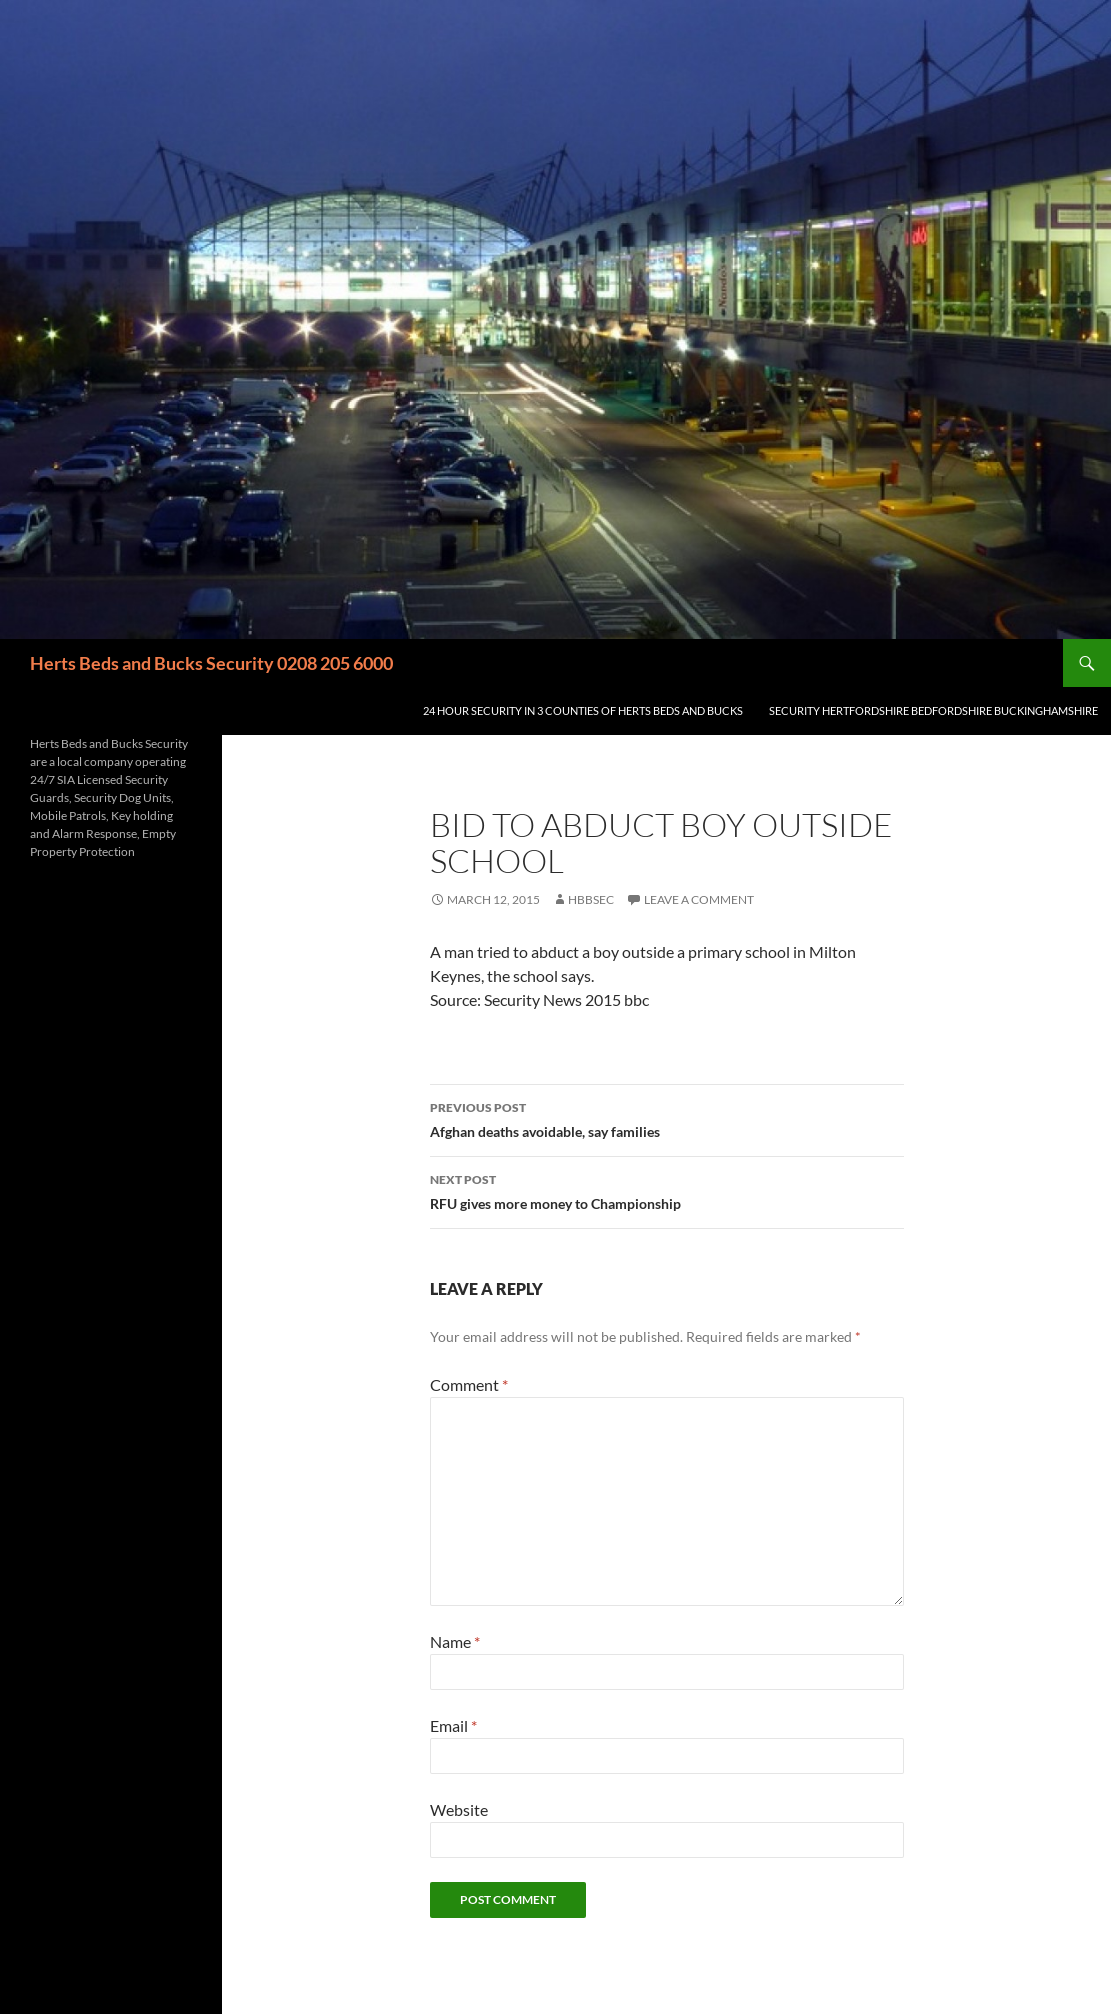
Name (455, 1641)
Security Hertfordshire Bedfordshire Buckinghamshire (933, 710)
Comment (469, 1384)
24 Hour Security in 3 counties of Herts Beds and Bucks (583, 710)
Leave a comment (699, 899)
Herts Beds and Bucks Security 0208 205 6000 (211, 663)
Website (459, 1809)
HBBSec (591, 899)
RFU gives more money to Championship (667, 1190)
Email (453, 1725)
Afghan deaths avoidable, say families (667, 1118)
